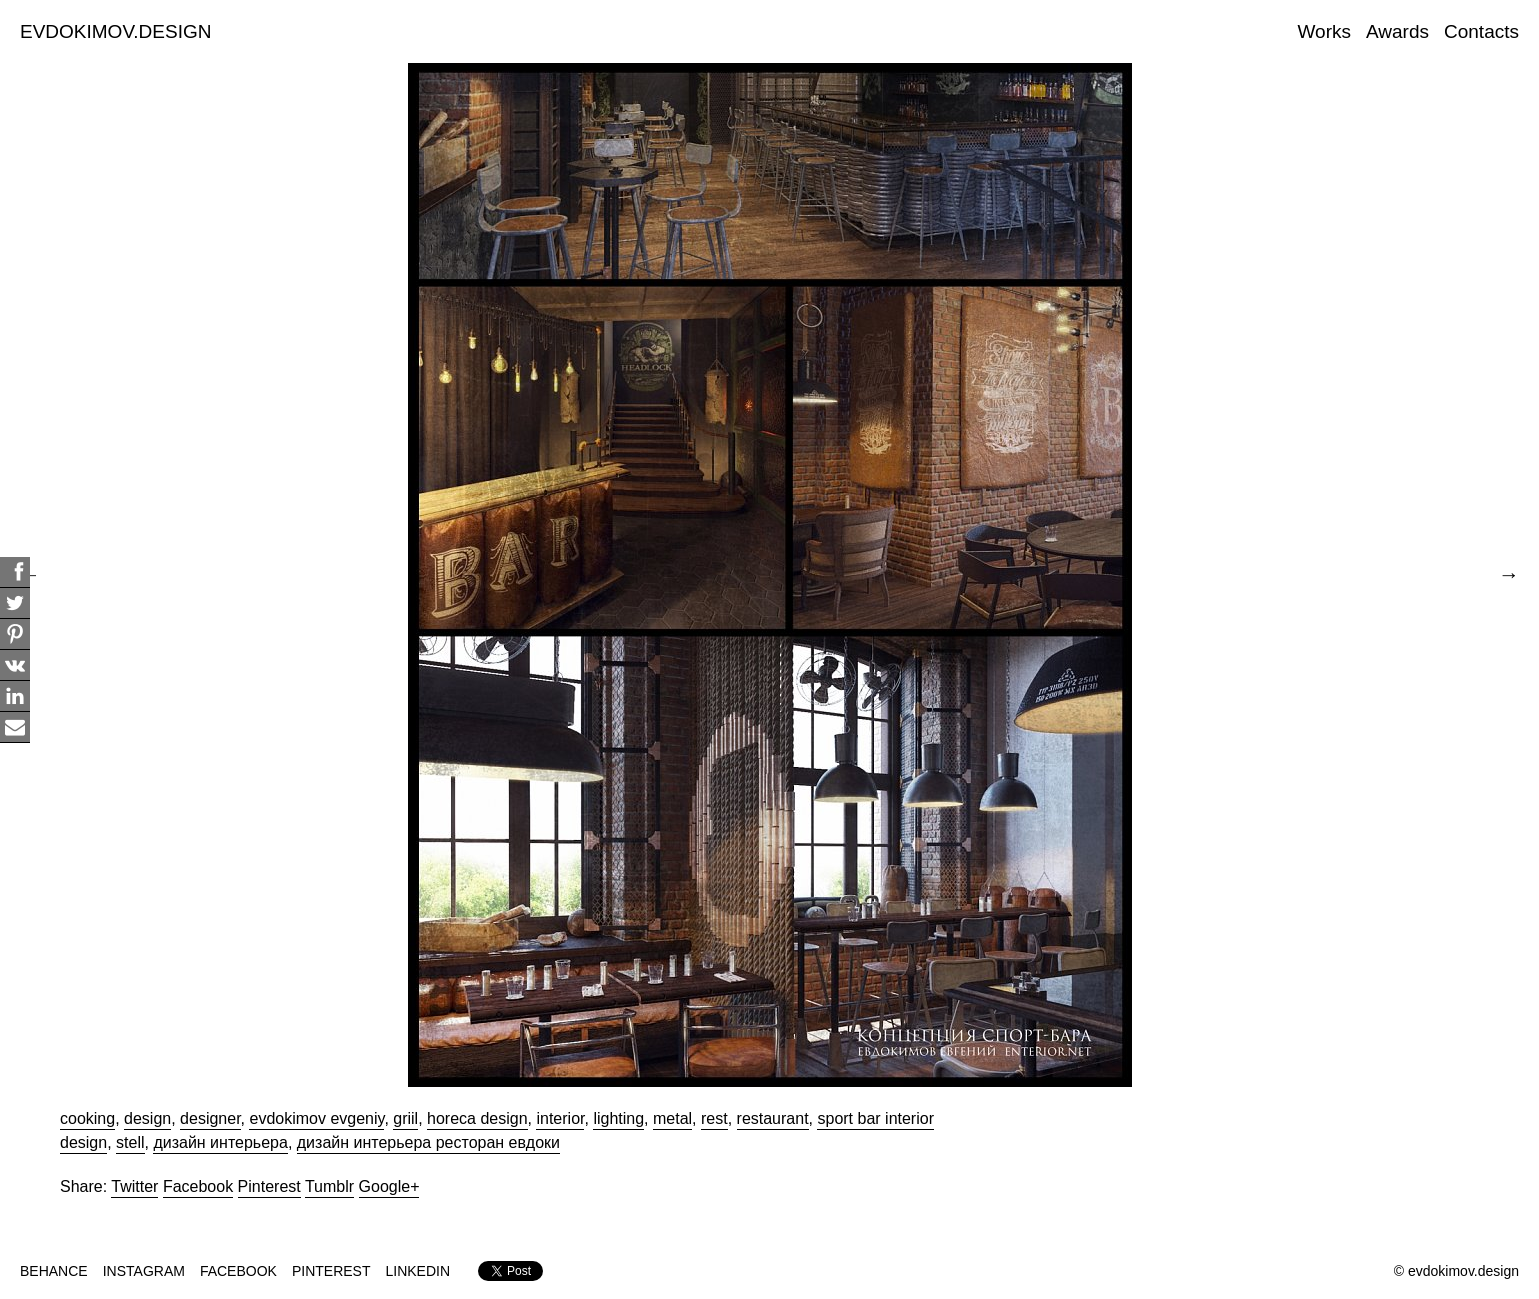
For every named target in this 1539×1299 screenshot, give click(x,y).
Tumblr (329, 1186)
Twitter (134, 1186)
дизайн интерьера (220, 1142)
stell (130, 1142)
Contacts (1481, 31)
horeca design (477, 1118)
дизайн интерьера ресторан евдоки (428, 1142)
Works (1324, 31)
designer (210, 1118)
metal (672, 1118)
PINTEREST (331, 1271)
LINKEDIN (418, 1271)
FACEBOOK (238, 1271)
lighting (618, 1118)
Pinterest (269, 1186)
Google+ (389, 1186)
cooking (87, 1118)
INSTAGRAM (144, 1271)
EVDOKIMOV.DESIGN (115, 31)
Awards (1397, 31)
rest (714, 1118)
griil (405, 1118)
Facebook (198, 1186)
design (147, 1118)
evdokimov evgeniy (316, 1118)
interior (560, 1118)
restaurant (773, 1118)
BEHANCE (54, 1271)
